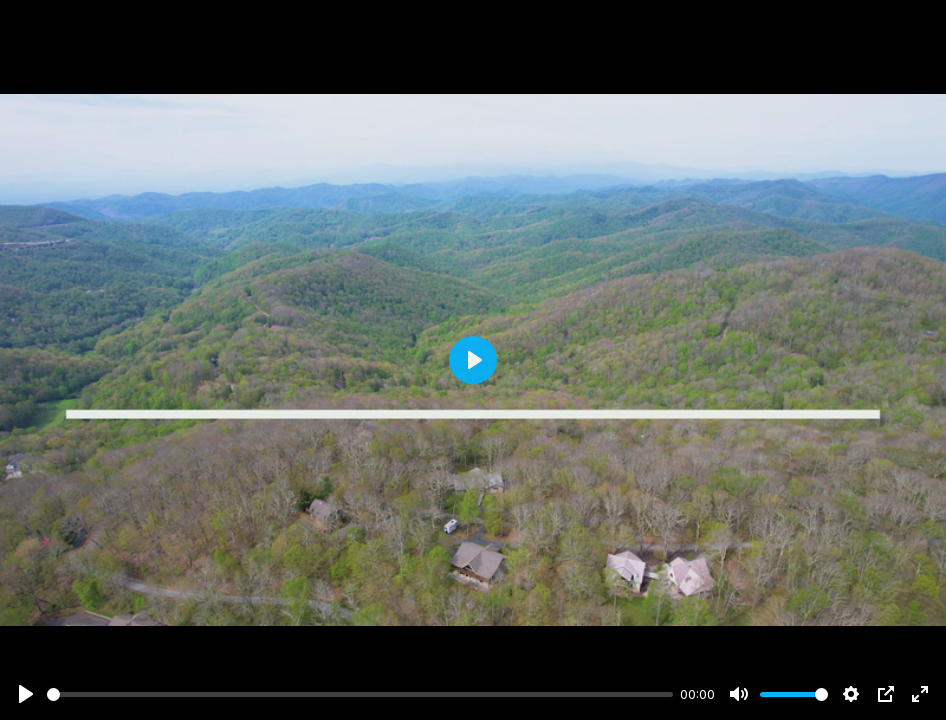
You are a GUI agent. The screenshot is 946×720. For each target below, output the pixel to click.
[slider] (360, 694)
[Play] (26, 694)
